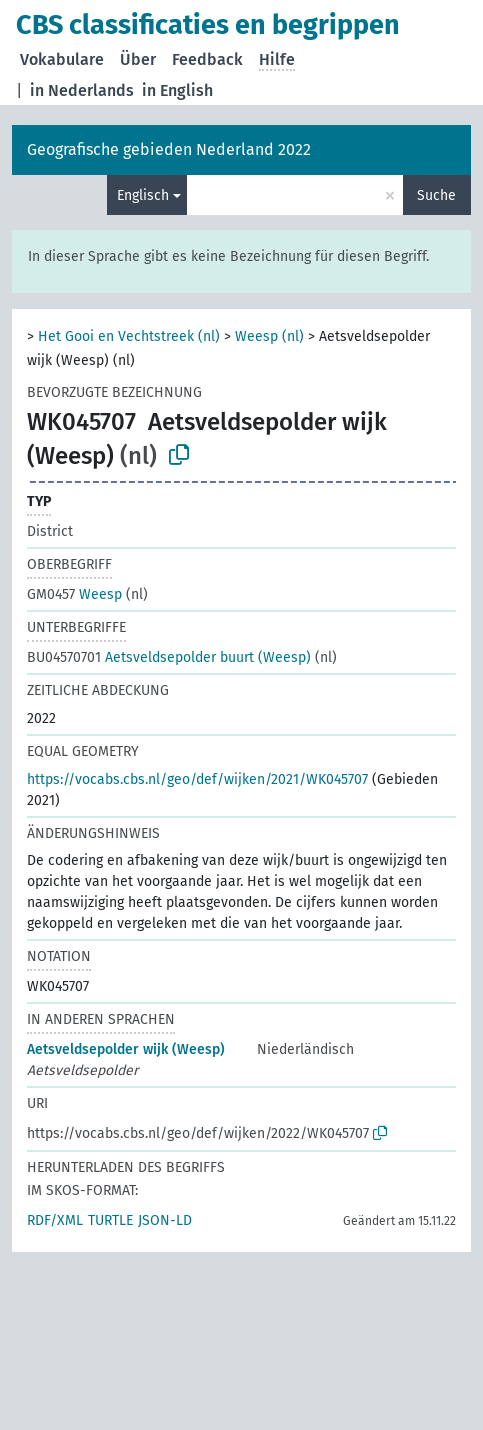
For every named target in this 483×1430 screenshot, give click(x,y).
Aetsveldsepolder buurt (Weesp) (169, 657)
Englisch (143, 195)
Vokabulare (62, 59)
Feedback (207, 59)
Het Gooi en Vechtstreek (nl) (129, 336)
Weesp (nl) (269, 336)
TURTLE (110, 1220)
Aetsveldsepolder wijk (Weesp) (126, 1049)
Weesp (74, 594)
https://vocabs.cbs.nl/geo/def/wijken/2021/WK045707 (197, 779)
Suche (436, 195)
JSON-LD (165, 1220)
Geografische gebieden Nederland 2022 (169, 149)
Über (138, 59)
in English (177, 90)
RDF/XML (55, 1220)
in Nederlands (82, 90)
